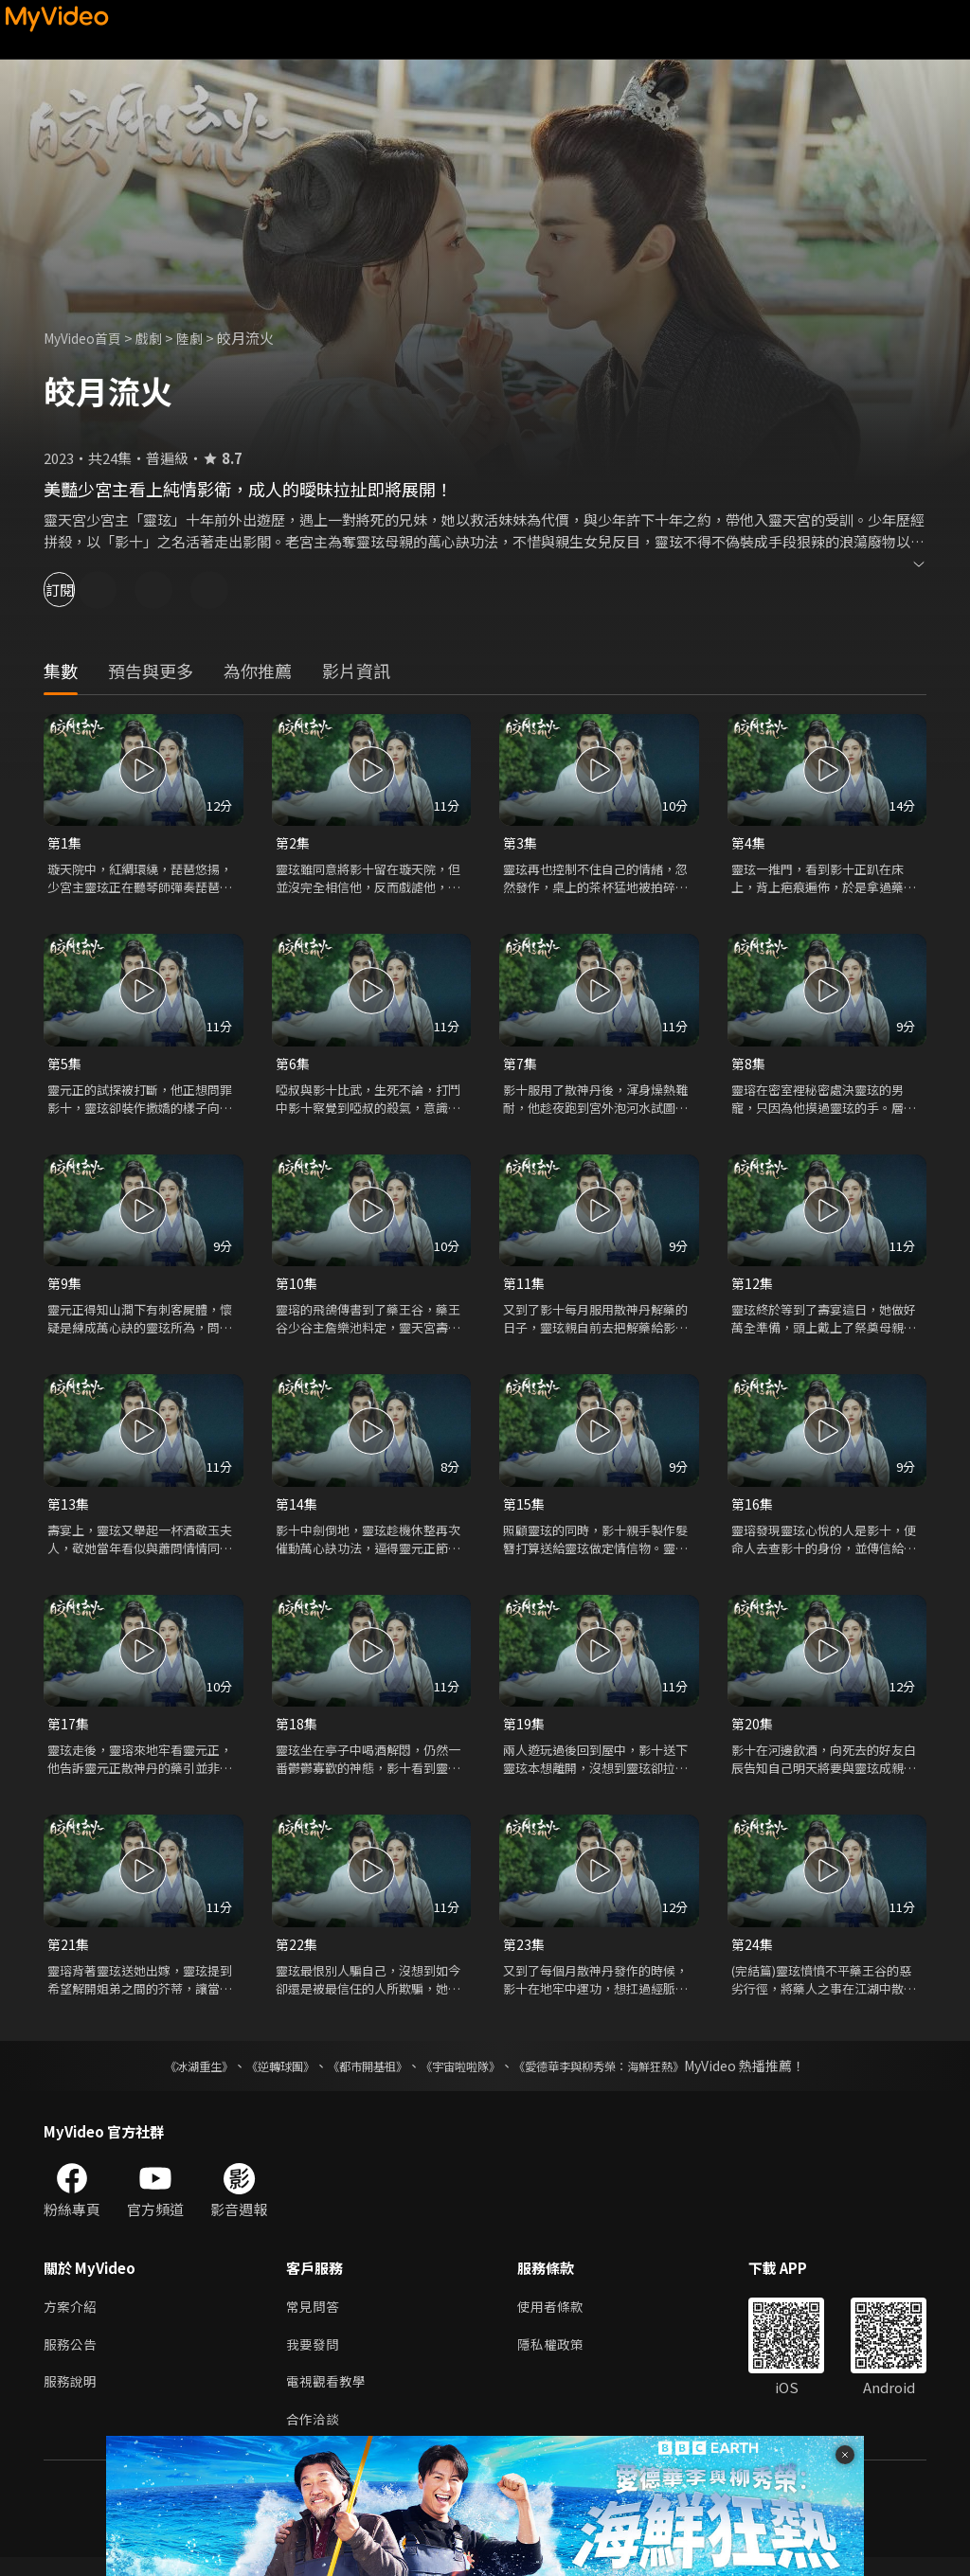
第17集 (69, 1732)
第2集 (294, 843)
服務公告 (72, 2358)
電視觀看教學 (328, 2397)
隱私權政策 (558, 2358)
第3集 (521, 843)
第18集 (297, 1732)
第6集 (294, 1066)
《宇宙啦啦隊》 (464, 2075)
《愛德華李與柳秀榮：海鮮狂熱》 (623, 2075)
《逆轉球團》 (258, 2075)
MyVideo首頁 (87, 338)
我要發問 (314, 2358)
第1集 (65, 843)
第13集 (69, 1510)
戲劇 (158, 338)
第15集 (525, 1510)
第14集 (297, 1510)
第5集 (65, 1066)
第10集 (297, 1287)
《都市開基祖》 (358, 2075)
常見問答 (314, 2318)
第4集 (749, 843)
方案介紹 (72, 2318)
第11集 (525, 1287)
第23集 (525, 1953)
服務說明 (72, 2397)
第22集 (297, 1953)
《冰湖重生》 (166, 2075)
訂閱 (81, 589)
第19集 (525, 1732)
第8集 (749, 1066)
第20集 (753, 1732)
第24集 (753, 1953)
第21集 (69, 1953)
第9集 (65, 1287)
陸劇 (201, 338)
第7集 (521, 1066)
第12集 (753, 1287)
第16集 (753, 1510)
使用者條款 (558, 2318)
